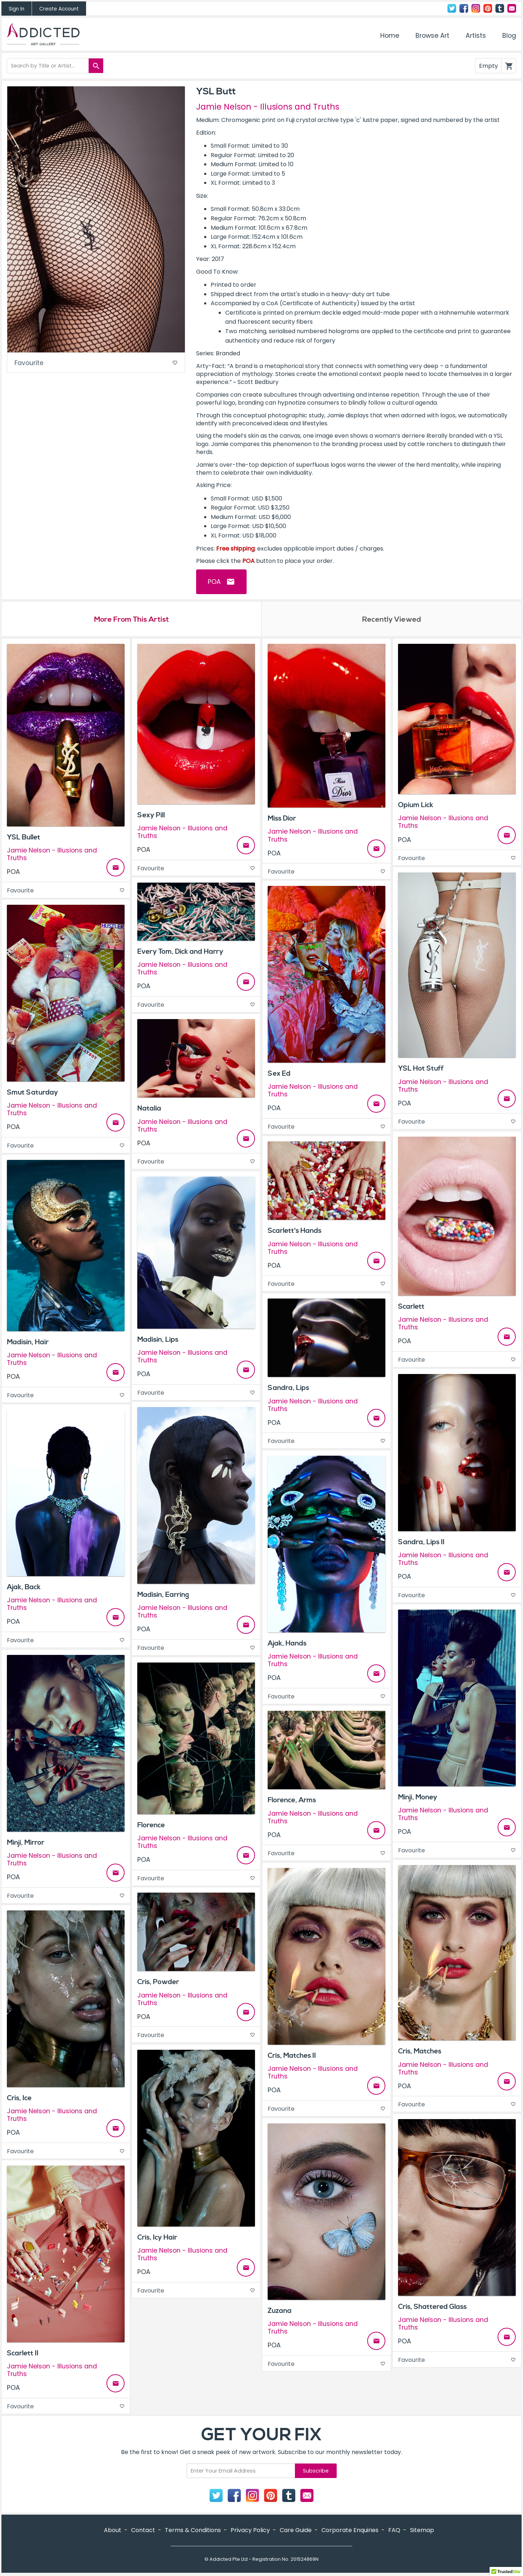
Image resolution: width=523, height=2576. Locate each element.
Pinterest (487, 8)
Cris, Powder (158, 1983)
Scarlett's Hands (294, 1231)
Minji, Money (417, 1798)
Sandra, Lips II (421, 1542)
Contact (511, 8)
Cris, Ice (19, 2098)
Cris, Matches (419, 2052)
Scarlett (411, 1307)
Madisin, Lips (157, 1340)
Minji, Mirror (25, 1843)
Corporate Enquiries (349, 2531)
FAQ (394, 2531)
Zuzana (280, 2311)
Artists (476, 35)
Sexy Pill (151, 815)
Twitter (451, 8)
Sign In (16, 8)
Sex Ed (279, 1074)
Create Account (59, 8)
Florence (151, 1825)
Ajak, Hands (287, 1644)
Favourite (96, 363)
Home (389, 35)
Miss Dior (282, 819)
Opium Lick (415, 805)
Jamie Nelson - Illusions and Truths (267, 107)
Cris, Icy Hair (157, 2238)
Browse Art (432, 35)
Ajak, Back (24, 1587)
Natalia (149, 1109)
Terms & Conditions (193, 2531)
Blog (509, 35)
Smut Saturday (32, 1093)
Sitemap (422, 2531)
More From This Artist (131, 620)
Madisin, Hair (28, 1342)
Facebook (463, 8)
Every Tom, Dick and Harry (180, 952)
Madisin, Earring (163, 1595)
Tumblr (499, 8)
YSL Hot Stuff (421, 1069)
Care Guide (296, 2531)
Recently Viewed (391, 620)
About (112, 2531)
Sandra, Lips (288, 1389)
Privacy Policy (250, 2531)
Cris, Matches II (292, 2056)
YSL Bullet (23, 838)
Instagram (475, 8)
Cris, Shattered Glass (432, 2307)
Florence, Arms (292, 1801)
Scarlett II (22, 2354)
